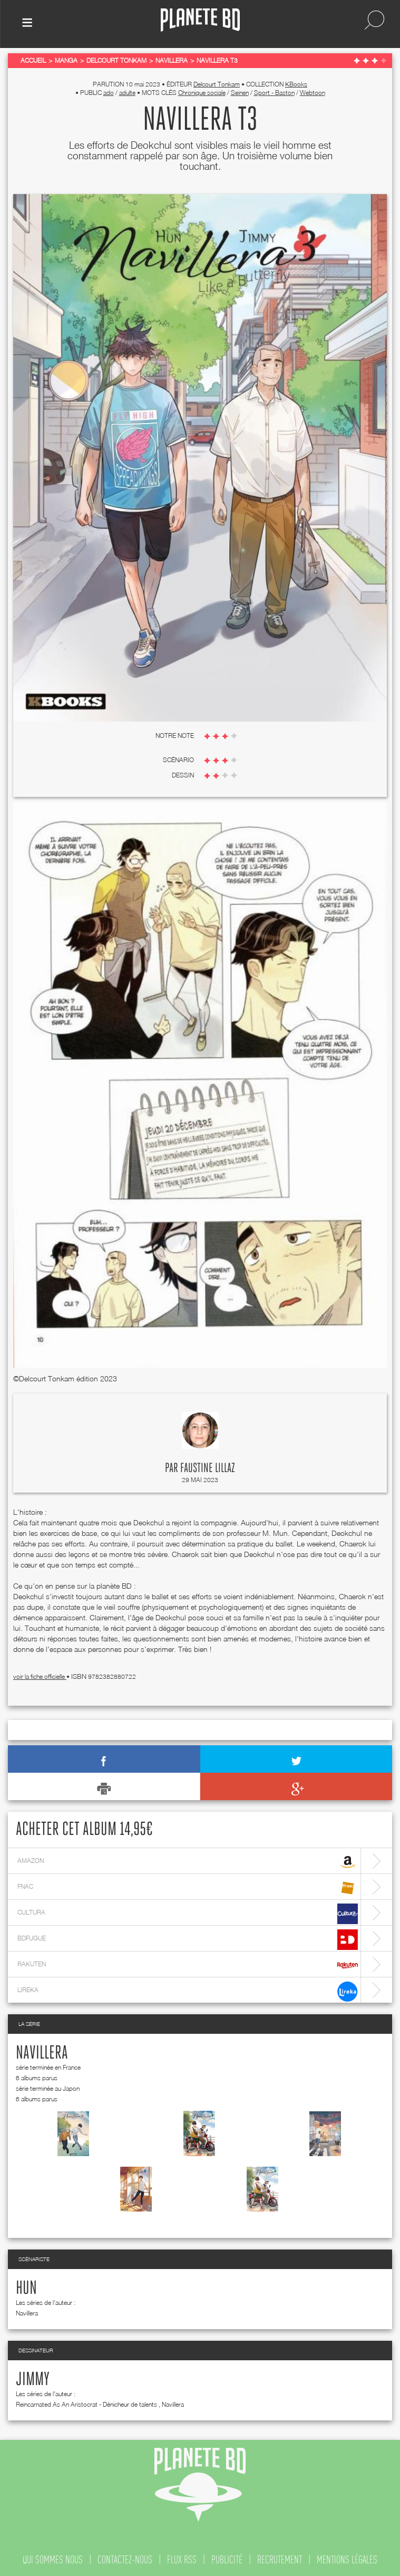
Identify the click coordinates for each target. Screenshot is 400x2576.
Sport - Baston (274, 93)
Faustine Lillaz (207, 1468)
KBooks (296, 84)
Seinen (240, 93)
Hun (26, 2288)
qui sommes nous (53, 2559)
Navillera (42, 2053)
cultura (187, 1914)
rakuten (187, 1965)
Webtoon (312, 93)
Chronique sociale (202, 93)
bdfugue (187, 1939)
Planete (200, 20)
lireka (187, 1991)
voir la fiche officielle (39, 1676)
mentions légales (347, 2559)
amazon (187, 1862)
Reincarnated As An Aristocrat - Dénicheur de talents (86, 2404)
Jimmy (33, 2379)
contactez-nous (124, 2559)
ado (108, 93)
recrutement (279, 2559)
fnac (187, 1888)
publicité (226, 2559)
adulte (127, 93)
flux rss (182, 2559)
